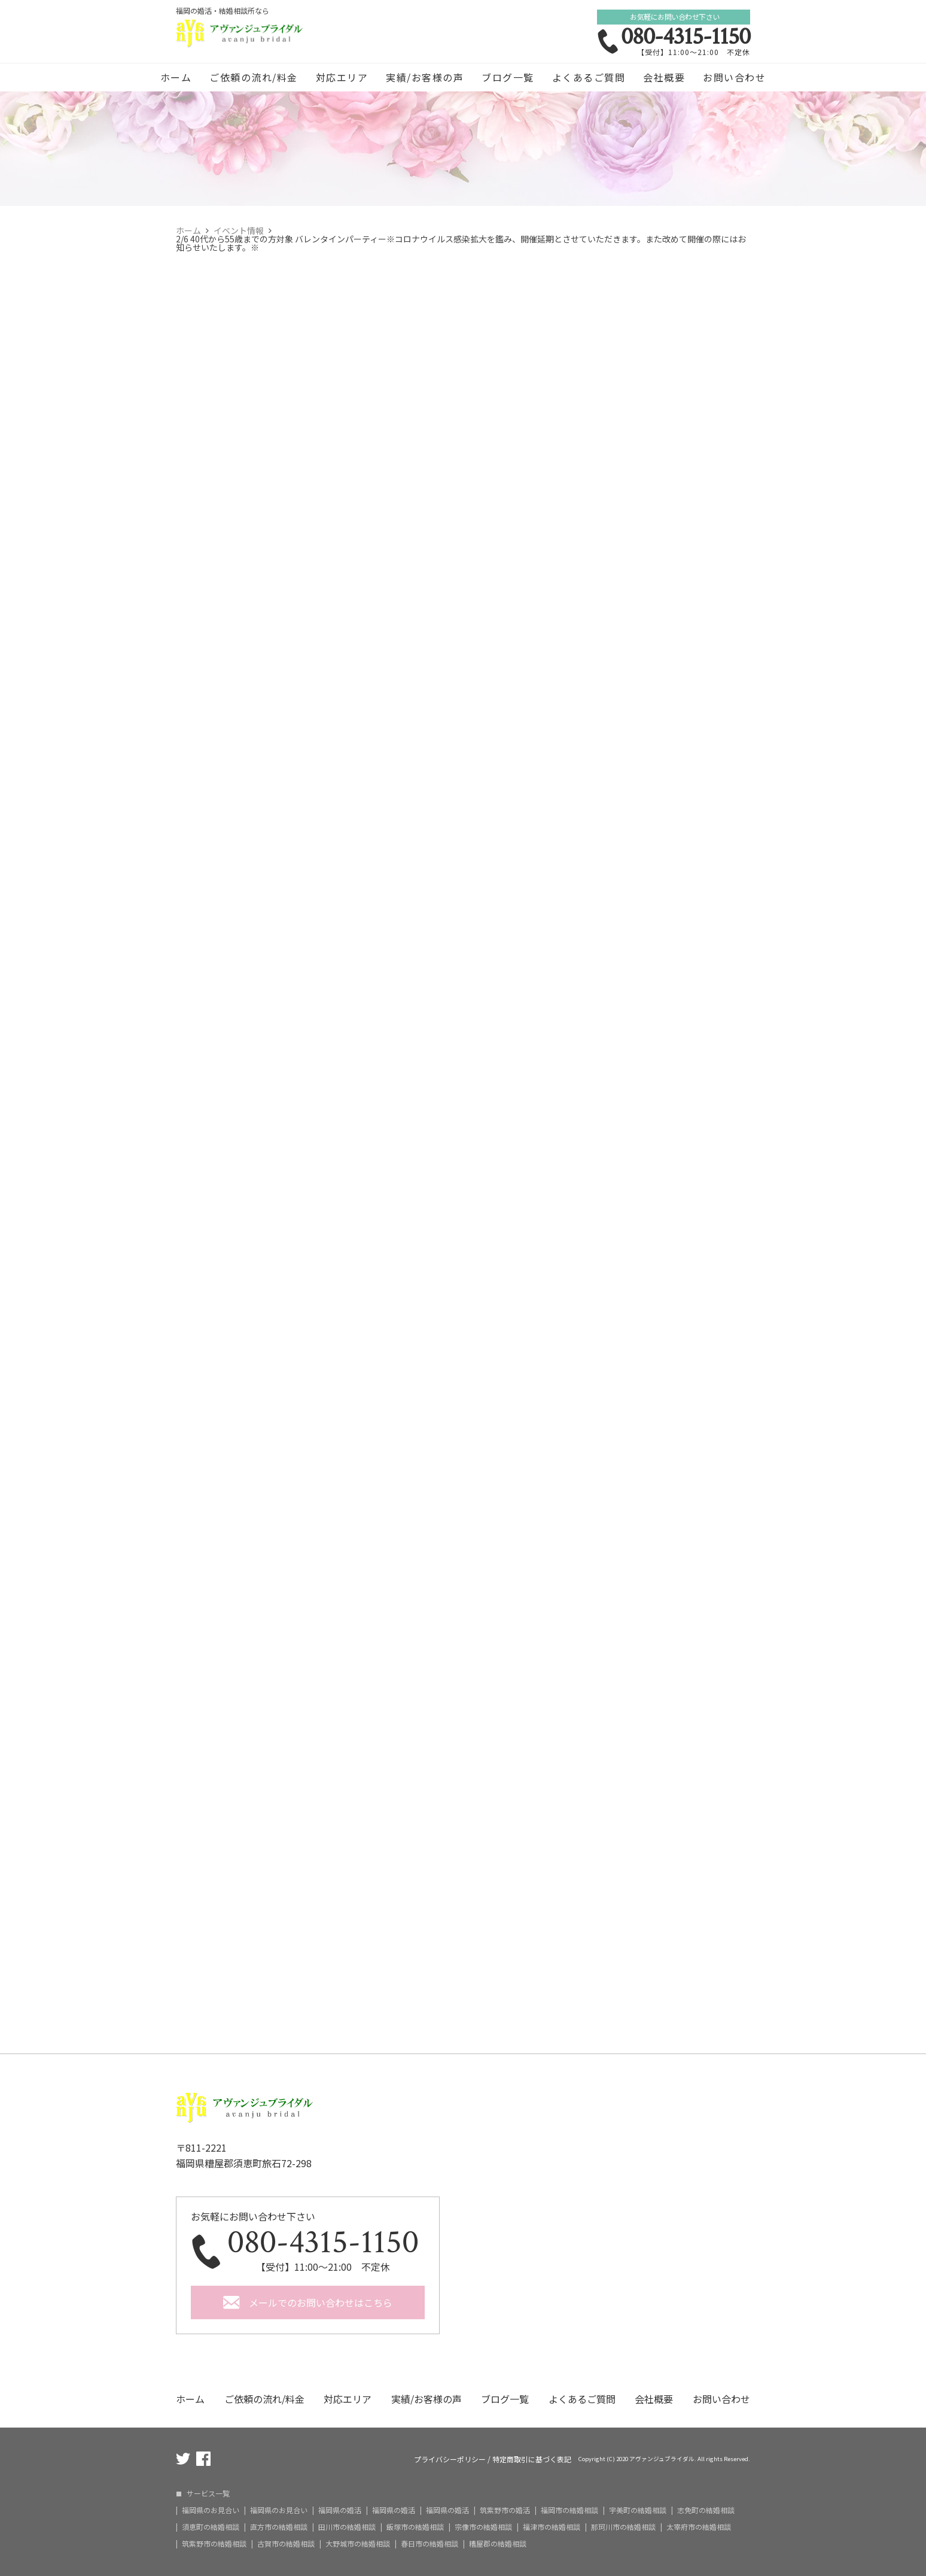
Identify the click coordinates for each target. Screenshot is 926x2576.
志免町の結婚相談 (706, 2510)
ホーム (176, 77)
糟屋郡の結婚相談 (497, 2543)
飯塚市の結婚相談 (415, 2527)
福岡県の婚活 (339, 2510)
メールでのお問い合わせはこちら (320, 2302)
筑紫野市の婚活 (505, 2510)
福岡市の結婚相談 (569, 2510)
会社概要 (664, 77)
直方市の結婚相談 (278, 2527)
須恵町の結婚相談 (210, 2527)
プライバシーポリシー (450, 2459)
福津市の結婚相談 (551, 2527)
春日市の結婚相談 (429, 2543)
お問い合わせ (734, 77)
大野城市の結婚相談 (357, 2543)
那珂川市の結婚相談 (623, 2527)
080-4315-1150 (685, 36)
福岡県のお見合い (210, 2510)
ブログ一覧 (508, 77)
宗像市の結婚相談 (483, 2527)
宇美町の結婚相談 (637, 2510)
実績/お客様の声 (425, 77)
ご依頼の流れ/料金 (253, 77)
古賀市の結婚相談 (286, 2543)
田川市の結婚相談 (347, 2527)
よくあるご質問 (589, 77)
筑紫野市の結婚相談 (214, 2543)
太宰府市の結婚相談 (698, 2527)
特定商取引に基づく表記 (531, 2459)
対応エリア (342, 77)
